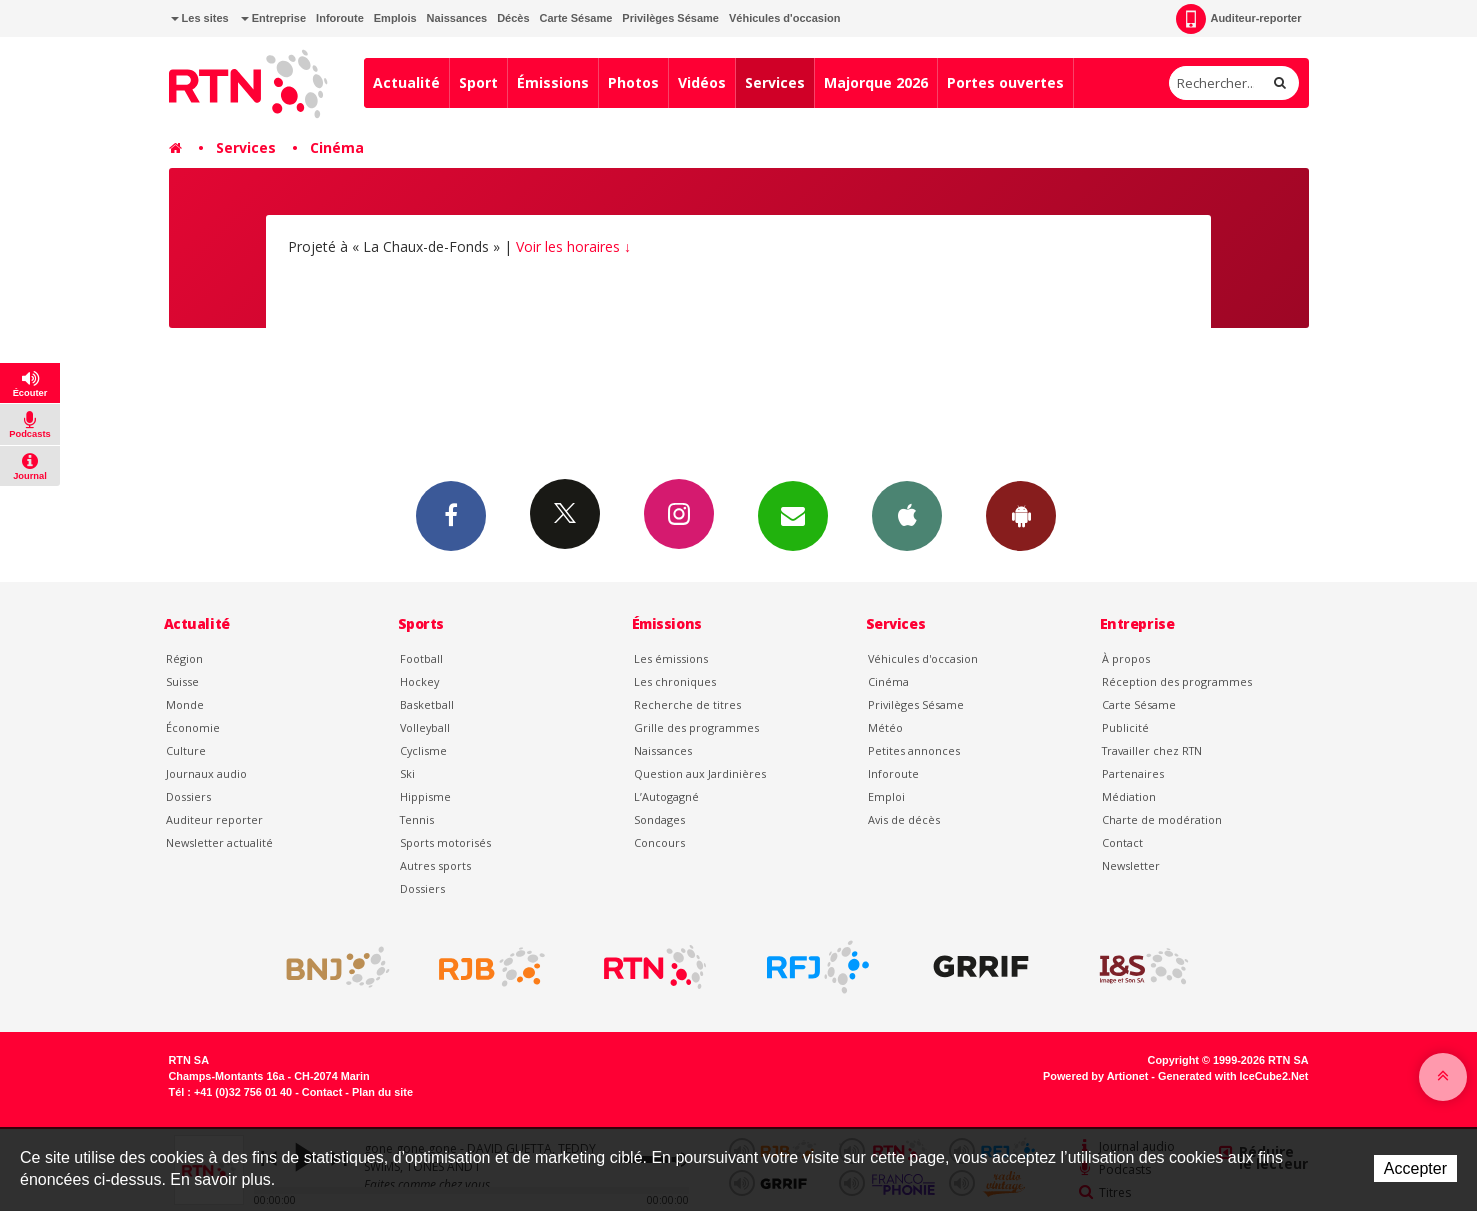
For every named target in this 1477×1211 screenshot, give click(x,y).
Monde (185, 704)
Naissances (457, 18)
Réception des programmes (1177, 681)
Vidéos (702, 82)
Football (421, 658)
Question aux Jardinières (700, 773)
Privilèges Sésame (670, 18)
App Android (1021, 515)
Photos (633, 82)
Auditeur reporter (214, 819)
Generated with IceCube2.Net (1233, 1076)
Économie (193, 727)
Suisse (182, 681)
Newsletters (793, 515)
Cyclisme (423, 750)
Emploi (886, 796)
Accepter (1415, 1168)
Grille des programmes (696, 727)
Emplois (395, 18)
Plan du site (382, 1092)
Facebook (451, 515)
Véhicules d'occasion (784, 18)
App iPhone (907, 515)
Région (184, 658)
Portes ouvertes (1005, 82)
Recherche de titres (687, 704)
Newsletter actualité (219, 842)
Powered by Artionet (1095, 1076)
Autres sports (435, 865)
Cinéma (337, 147)
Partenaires (1133, 773)
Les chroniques (675, 681)
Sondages (659, 819)
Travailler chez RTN (1152, 750)
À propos (1126, 658)
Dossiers (188, 796)
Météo (885, 727)
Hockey (419, 681)
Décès (513, 18)
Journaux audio (206, 773)
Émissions (553, 82)
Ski (407, 773)
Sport (478, 82)
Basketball (427, 704)
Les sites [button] (200, 18)
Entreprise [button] (273, 18)
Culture (186, 750)
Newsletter (1131, 865)
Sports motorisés (445, 842)
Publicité (1125, 727)
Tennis (417, 819)
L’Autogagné (666, 796)
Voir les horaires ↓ (573, 246)
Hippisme (425, 796)
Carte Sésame (576, 18)
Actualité (406, 82)
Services (775, 82)
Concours (659, 842)
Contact (1122, 842)
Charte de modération (1162, 819)
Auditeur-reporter (1238, 19)
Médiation (1129, 796)
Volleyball (425, 727)
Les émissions (671, 658)
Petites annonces (914, 750)
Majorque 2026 (876, 82)
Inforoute (340, 18)
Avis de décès (904, 819)
